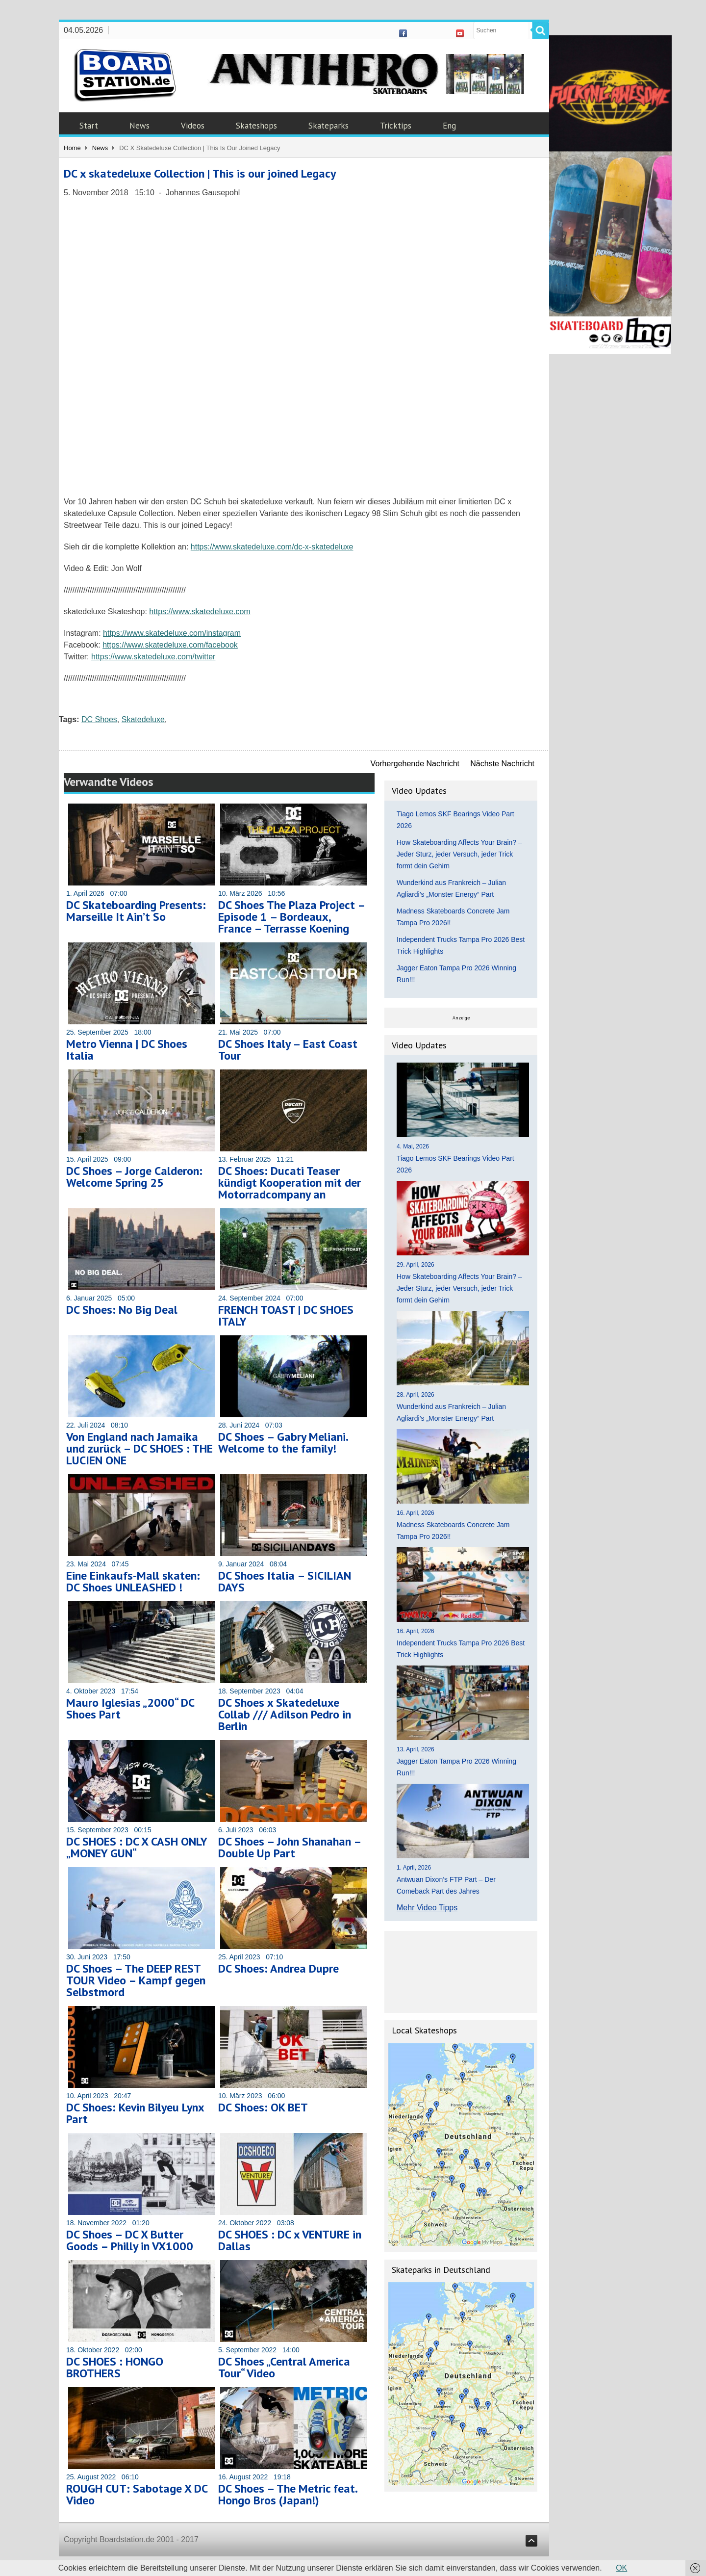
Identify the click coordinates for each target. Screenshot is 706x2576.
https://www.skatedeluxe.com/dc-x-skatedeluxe (272, 547)
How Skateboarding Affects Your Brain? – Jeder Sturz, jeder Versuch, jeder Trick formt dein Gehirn (459, 854)
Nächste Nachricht (502, 763)
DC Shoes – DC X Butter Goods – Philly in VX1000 (129, 2240)
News (139, 125)
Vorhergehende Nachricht (415, 763)
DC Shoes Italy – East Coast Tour (287, 1049)
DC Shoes (99, 719)
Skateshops (256, 125)
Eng (449, 125)
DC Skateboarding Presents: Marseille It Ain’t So (136, 910)
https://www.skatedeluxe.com (199, 611)
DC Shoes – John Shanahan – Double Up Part (289, 1847)
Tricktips (395, 125)
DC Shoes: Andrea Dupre (278, 1968)
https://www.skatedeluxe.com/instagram (172, 633)
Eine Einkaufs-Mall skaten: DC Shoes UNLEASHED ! (133, 1581)
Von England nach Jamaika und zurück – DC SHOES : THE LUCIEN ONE (139, 1448)
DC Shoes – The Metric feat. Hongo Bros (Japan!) (287, 2494)
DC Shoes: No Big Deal (121, 1309)
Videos (192, 125)
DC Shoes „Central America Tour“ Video (284, 2367)
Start (88, 125)
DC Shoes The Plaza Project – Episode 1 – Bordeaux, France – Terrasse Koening (291, 916)
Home (72, 148)
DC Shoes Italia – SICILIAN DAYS (284, 1581)
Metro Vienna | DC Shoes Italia (126, 1049)
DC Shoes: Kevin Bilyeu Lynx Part (135, 2113)
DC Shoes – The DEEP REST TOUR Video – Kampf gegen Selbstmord (135, 1980)
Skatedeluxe (143, 719)
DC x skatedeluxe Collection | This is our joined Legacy (200, 173)
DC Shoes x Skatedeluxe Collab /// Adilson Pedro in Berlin (284, 1714)
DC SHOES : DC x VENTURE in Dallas (289, 2240)
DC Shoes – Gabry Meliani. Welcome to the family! (283, 1442)
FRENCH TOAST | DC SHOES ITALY (285, 1315)
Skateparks (328, 125)
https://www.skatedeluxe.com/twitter (153, 656)
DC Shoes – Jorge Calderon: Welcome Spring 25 (134, 1176)
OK (621, 2568)
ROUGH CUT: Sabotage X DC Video (136, 2494)
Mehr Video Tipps (427, 1907)
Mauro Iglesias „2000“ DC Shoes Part (130, 1708)
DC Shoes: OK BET (263, 2107)
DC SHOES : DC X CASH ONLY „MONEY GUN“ (136, 1847)
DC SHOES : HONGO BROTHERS (114, 2367)
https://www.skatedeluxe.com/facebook (170, 645)
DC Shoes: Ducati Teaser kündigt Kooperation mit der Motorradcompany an (289, 1182)
